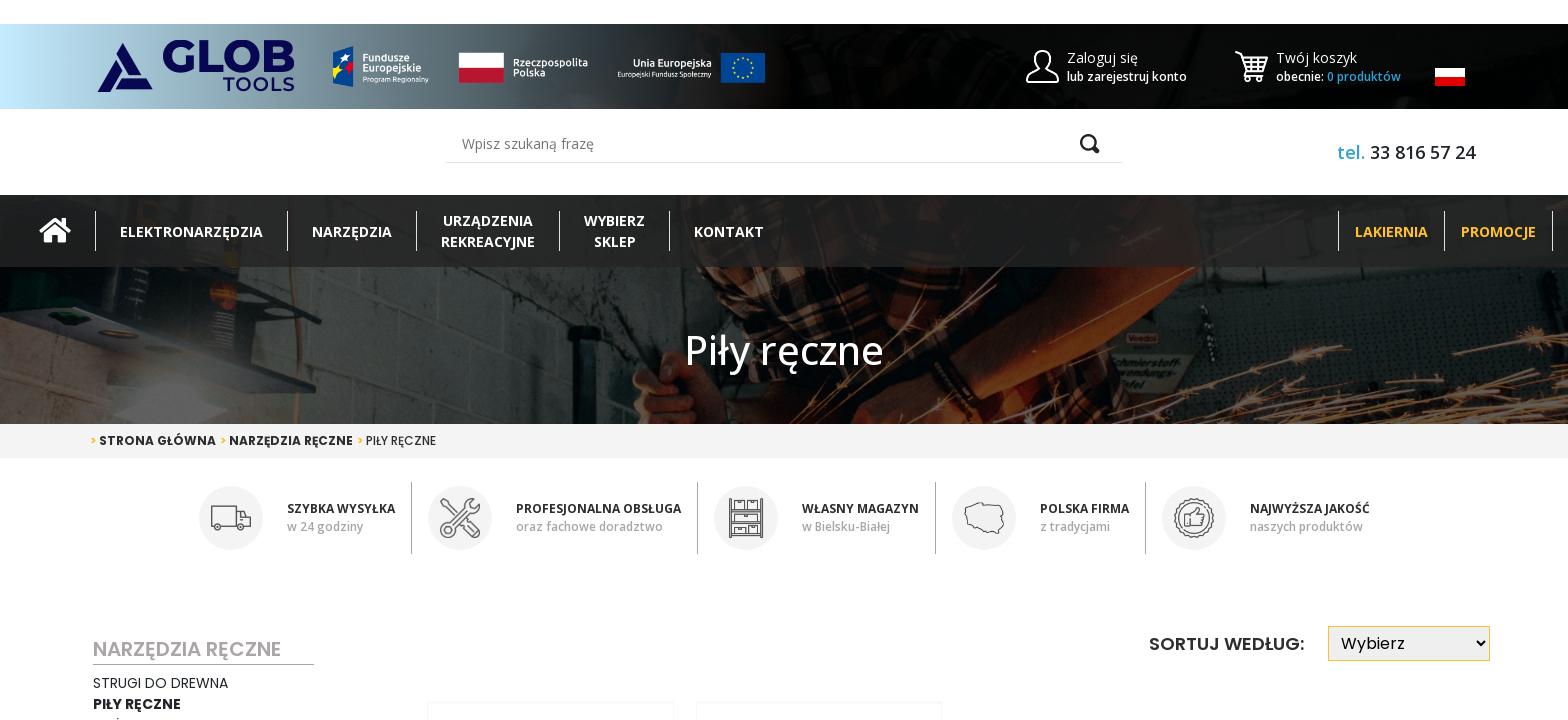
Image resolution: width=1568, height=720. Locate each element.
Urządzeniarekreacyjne (488, 231)
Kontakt (729, 231)
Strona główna (153, 440)
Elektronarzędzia (191, 231)
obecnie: (1338, 76)
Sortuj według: (1226, 643)
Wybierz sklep (614, 231)
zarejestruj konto (1137, 76)
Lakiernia (1391, 231)
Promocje (1498, 231)
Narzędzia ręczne (286, 440)
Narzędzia (352, 231)
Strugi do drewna (160, 683)
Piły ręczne (396, 440)
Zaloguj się (1102, 57)
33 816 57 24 (1422, 152)
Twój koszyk (1316, 57)
